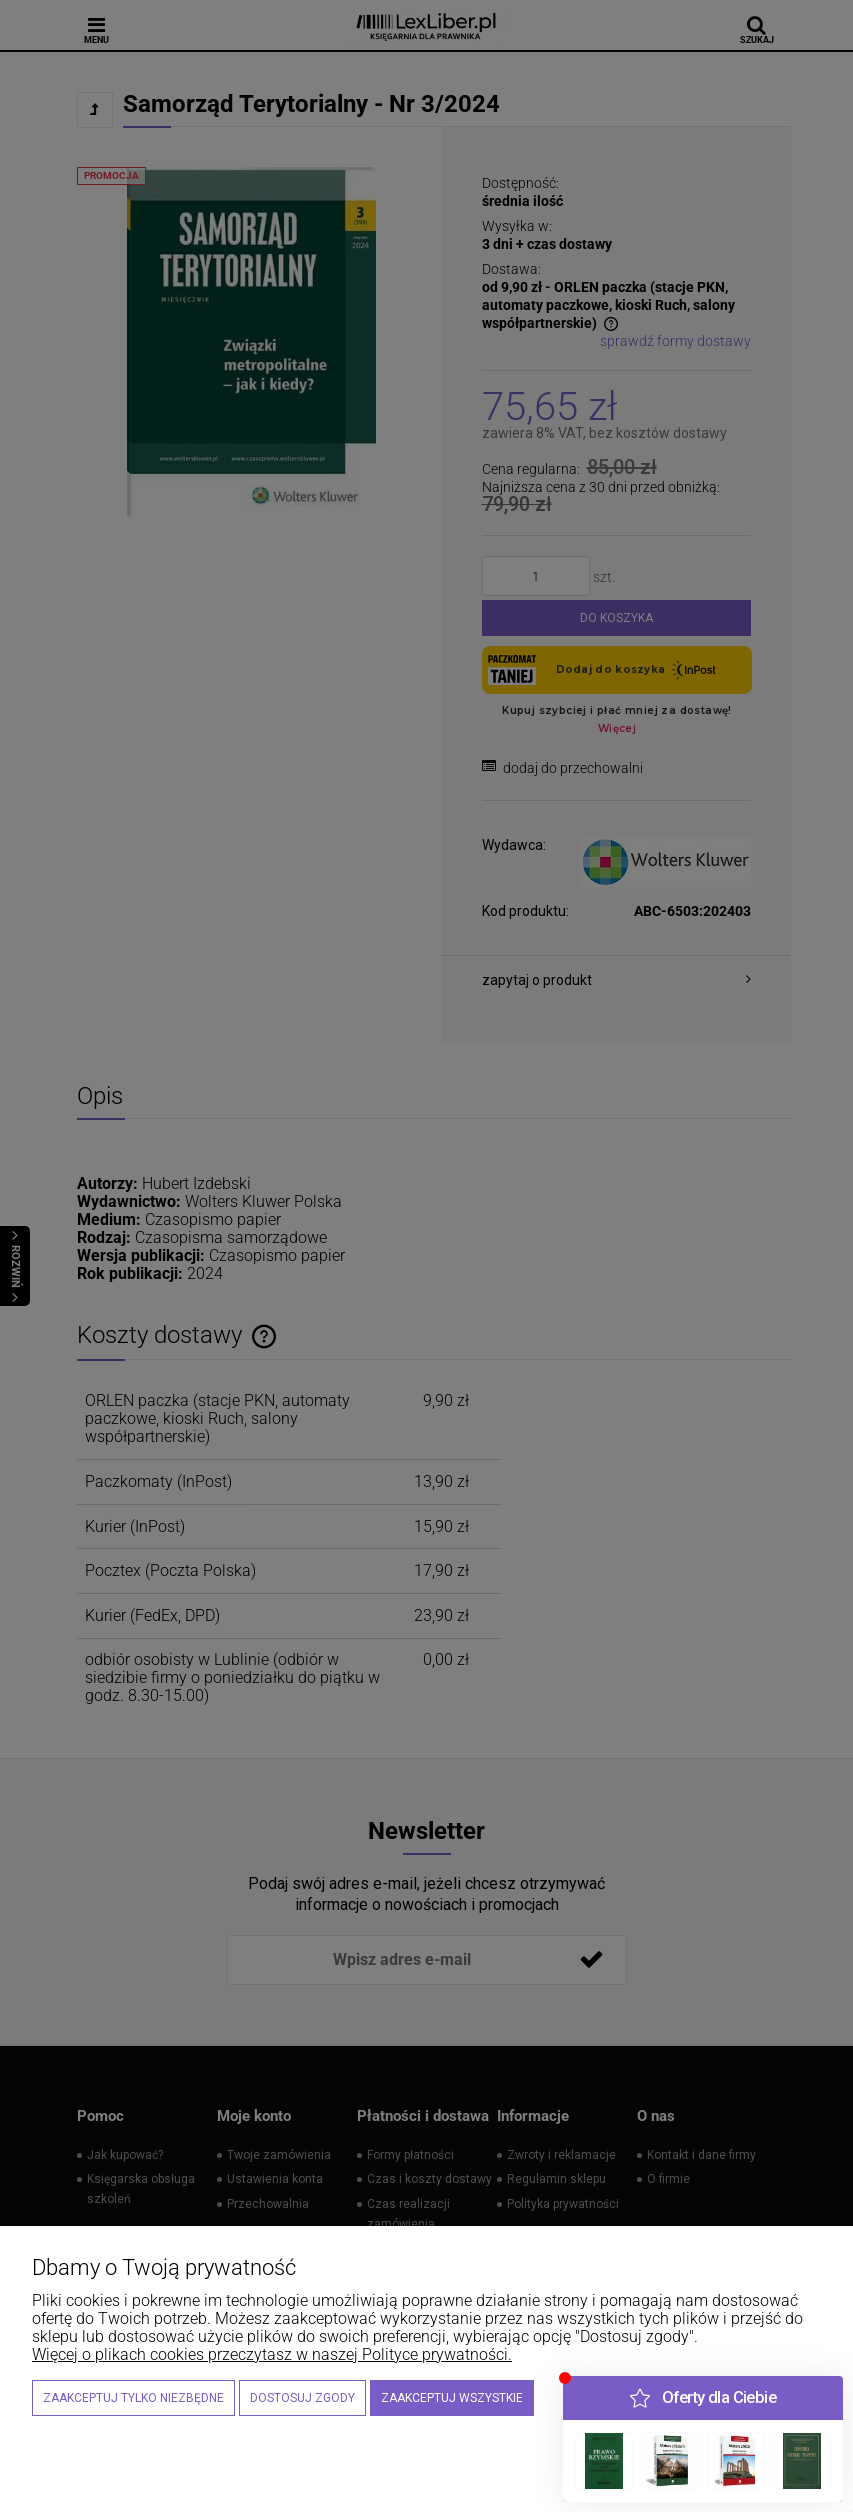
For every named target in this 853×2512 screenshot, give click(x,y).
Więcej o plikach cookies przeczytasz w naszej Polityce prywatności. (272, 2354)
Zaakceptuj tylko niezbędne (133, 2398)
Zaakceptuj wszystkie (452, 2398)
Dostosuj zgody (302, 2398)
